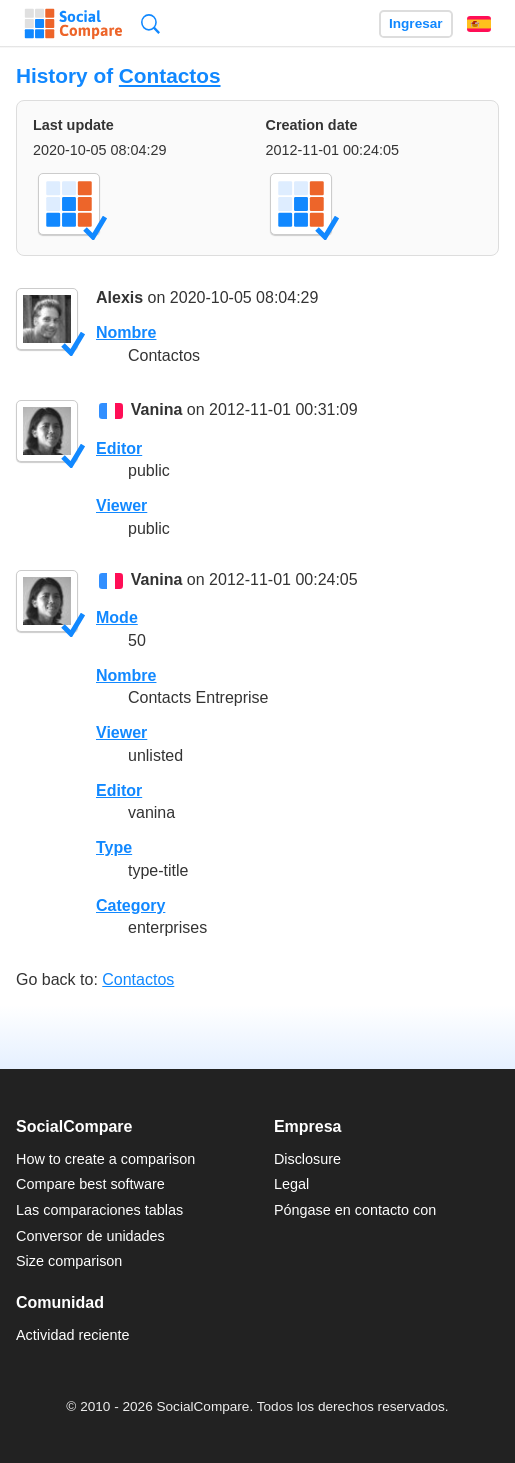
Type (114, 847)
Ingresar (416, 23)
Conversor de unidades (90, 1236)
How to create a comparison (105, 1159)
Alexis (119, 297)
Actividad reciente (73, 1335)
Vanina (157, 410)
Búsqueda (150, 23)
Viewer (121, 505)
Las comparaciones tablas (99, 1210)
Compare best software (90, 1184)
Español (479, 24)
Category (130, 905)
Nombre (126, 332)
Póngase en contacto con (355, 1210)
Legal (291, 1184)
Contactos (170, 75)
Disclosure (307, 1159)
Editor (119, 448)
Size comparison (69, 1261)
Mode (117, 617)
